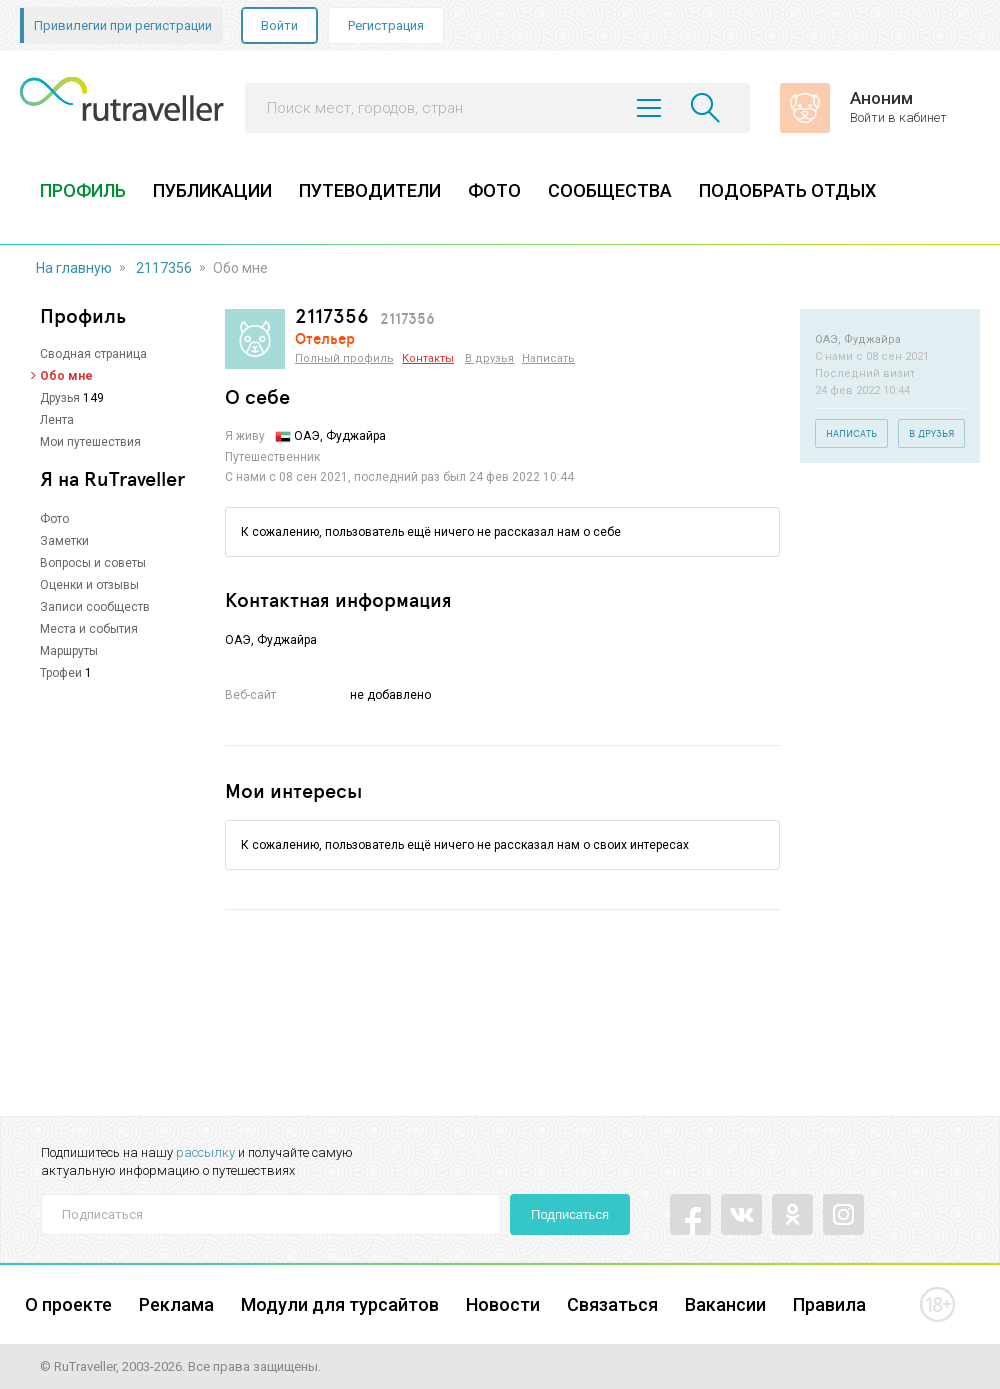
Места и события (89, 629)
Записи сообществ (95, 607)
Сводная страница (93, 354)
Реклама (176, 1304)
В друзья (489, 358)
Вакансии (725, 1304)
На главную (74, 268)
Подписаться (570, 1214)
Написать (548, 358)
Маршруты (69, 651)
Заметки (64, 541)
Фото (54, 519)
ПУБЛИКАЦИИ (212, 190)
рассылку (205, 1152)
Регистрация (386, 25)
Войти (279, 25)
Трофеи (61, 673)
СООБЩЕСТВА (610, 190)
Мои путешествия (90, 442)
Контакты (428, 358)
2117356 (164, 268)
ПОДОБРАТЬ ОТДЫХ (787, 190)
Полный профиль (344, 358)
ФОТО (494, 190)
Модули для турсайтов (340, 1304)
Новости (503, 1304)
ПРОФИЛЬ (83, 190)
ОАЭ (307, 436)
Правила (829, 1304)
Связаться (612, 1304)
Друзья (60, 398)
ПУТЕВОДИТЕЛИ (370, 190)
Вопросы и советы (93, 563)
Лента (57, 420)
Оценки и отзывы (89, 585)
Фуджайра (287, 640)
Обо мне (66, 376)
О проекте (68, 1304)
